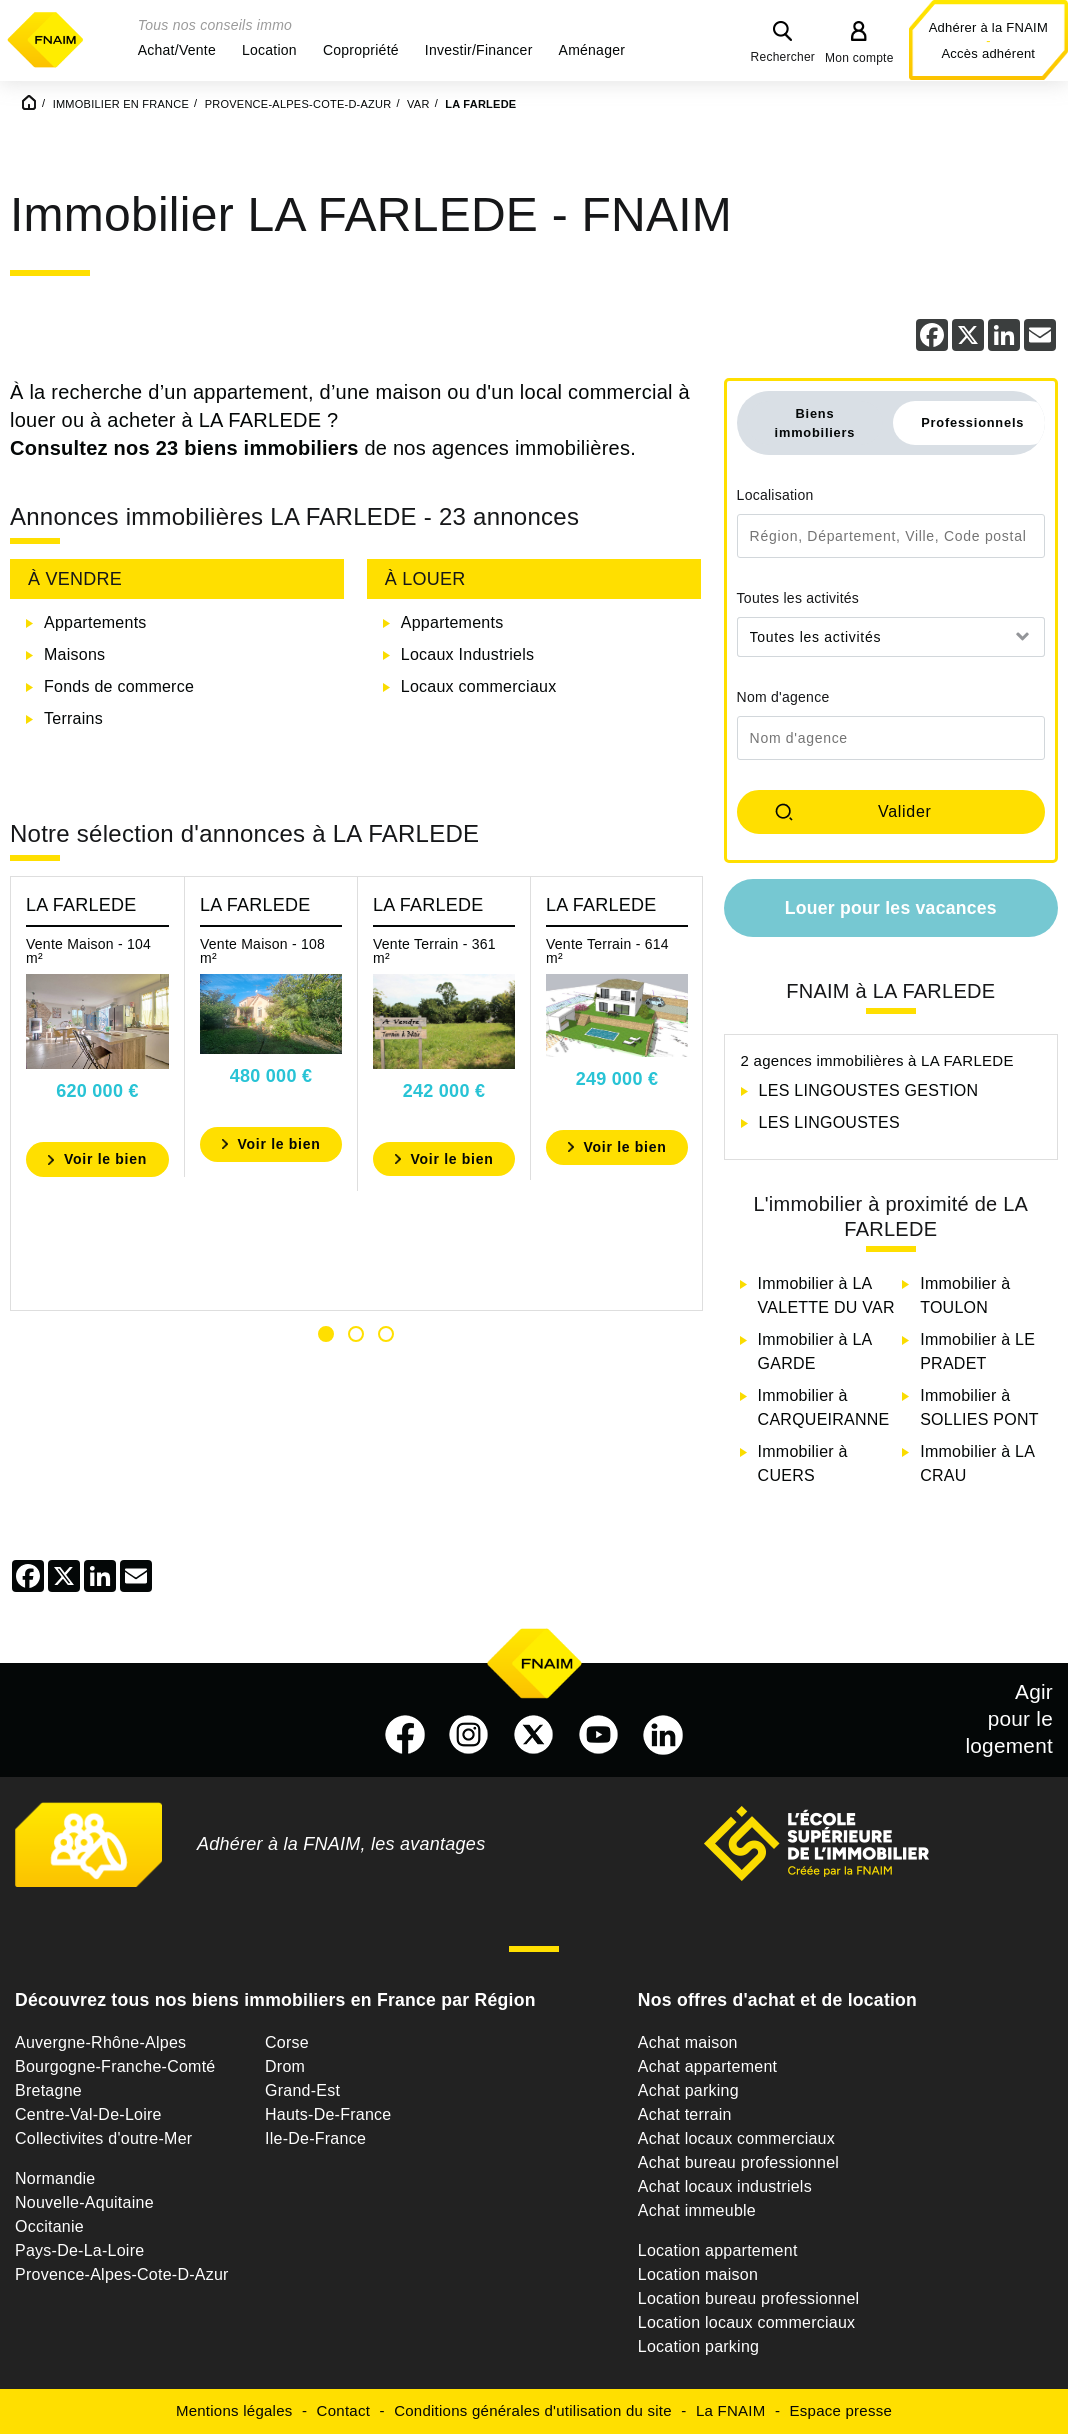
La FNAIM (731, 2410)
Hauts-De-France (328, 2114)
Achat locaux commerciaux (736, 2138)
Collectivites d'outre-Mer (103, 2138)
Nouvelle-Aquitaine (84, 2202)
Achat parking (688, 2090)
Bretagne (48, 2090)
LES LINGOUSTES (829, 1122)
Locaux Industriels (467, 654)
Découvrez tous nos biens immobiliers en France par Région (275, 2000)
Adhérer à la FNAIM (988, 27)
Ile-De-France (315, 2138)
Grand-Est (302, 2090)
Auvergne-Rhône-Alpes (100, 2042)
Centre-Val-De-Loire (88, 2114)
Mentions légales (234, 2410)
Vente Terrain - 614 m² (607, 951)
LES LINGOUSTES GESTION (869, 1090)
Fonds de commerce (119, 686)
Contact (343, 2410)
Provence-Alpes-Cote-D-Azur (122, 2274)
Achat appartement (707, 2066)
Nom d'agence (783, 697)
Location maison (698, 2274)
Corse (287, 2042)
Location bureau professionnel (749, 2298)
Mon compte (859, 58)
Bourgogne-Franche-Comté (115, 2066)
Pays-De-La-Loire (79, 2250)
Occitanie (49, 2226)
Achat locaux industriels (725, 2186)
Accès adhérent (988, 53)
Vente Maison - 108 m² (262, 951)
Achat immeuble (697, 2210)
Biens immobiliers (815, 423)
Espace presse (841, 2410)
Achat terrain (685, 2114)
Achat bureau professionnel (738, 2162)
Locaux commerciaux (479, 686)
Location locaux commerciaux (747, 2322)
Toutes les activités (798, 598)
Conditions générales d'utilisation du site (533, 2410)
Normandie (55, 2178)
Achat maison (688, 2042)
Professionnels (972, 422)
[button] (177, 50)
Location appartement (718, 2250)
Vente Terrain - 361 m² (434, 951)
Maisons (74, 654)
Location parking (698, 2346)
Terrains (73, 718)
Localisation (775, 495)
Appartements (95, 622)
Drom (285, 2066)
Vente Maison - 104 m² (88, 951)
